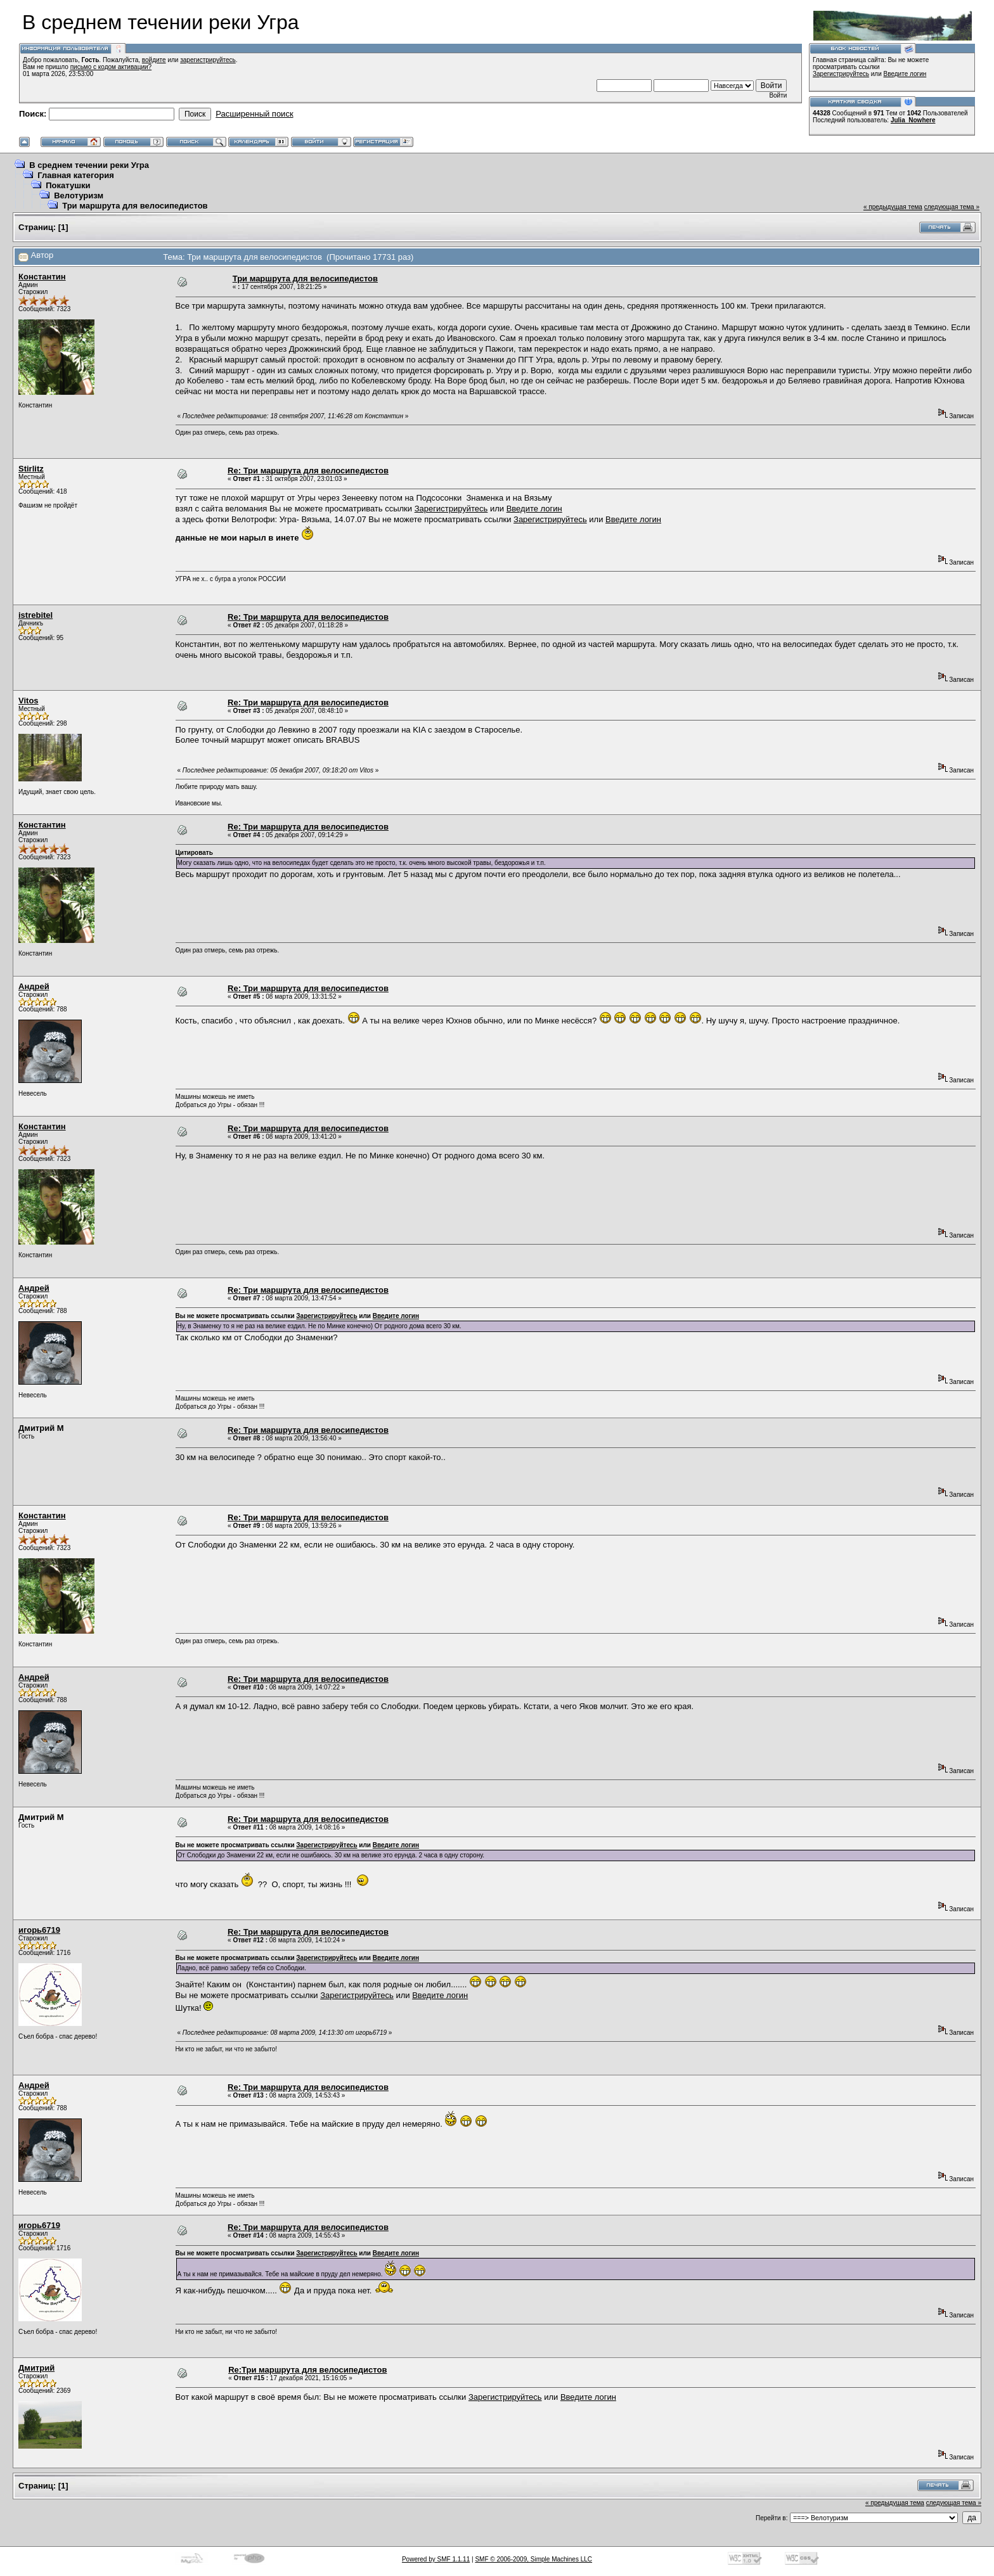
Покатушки (68, 185)
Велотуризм (78, 195)
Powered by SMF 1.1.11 (436, 2559)
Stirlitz (31, 468)
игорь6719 (39, 1930)
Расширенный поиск (254, 114)
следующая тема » (951, 206)
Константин (42, 276)
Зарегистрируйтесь (841, 73)
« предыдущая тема (892, 206)
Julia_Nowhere (913, 120)
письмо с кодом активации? (111, 66)
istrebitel (35, 615)
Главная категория (75, 175)
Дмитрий (36, 2368)
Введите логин (905, 73)
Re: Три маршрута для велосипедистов (308, 470)
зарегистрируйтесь (208, 59)
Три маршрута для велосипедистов (134, 205)
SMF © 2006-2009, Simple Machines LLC (533, 2559)
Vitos (28, 700)
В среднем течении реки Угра (89, 165)
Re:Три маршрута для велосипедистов (307, 2369)
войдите (154, 59)
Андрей (33, 986)
